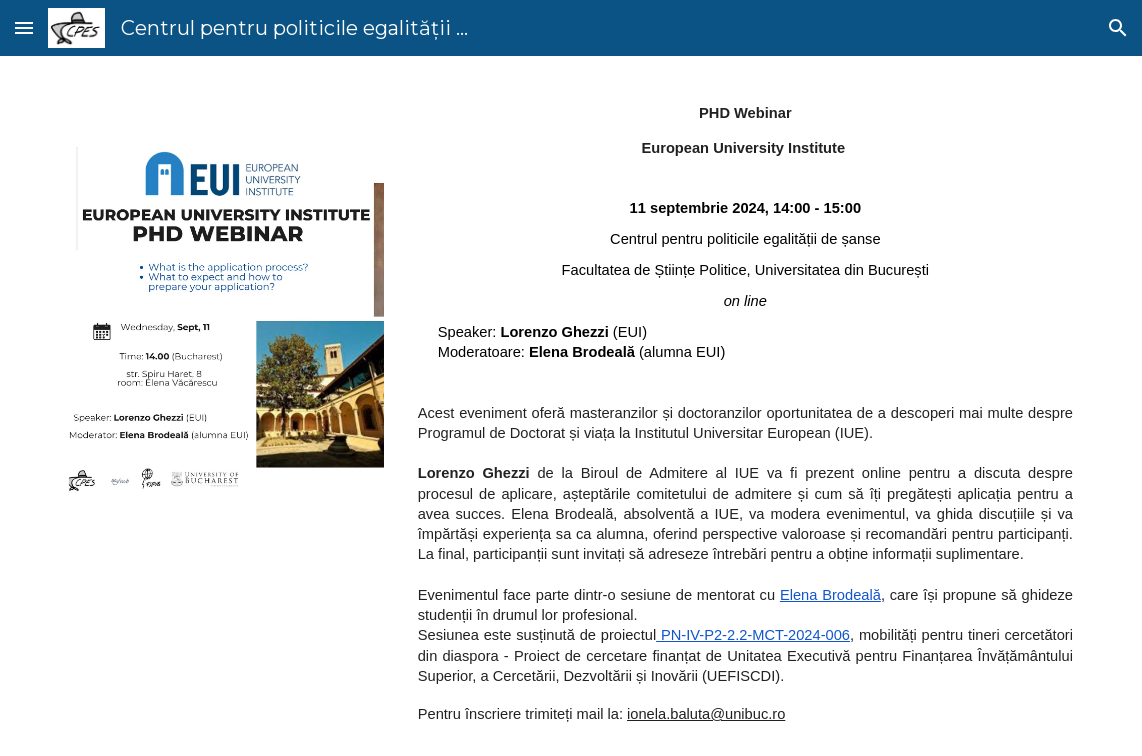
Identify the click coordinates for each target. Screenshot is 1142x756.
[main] (745, 406)
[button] (24, 27)
